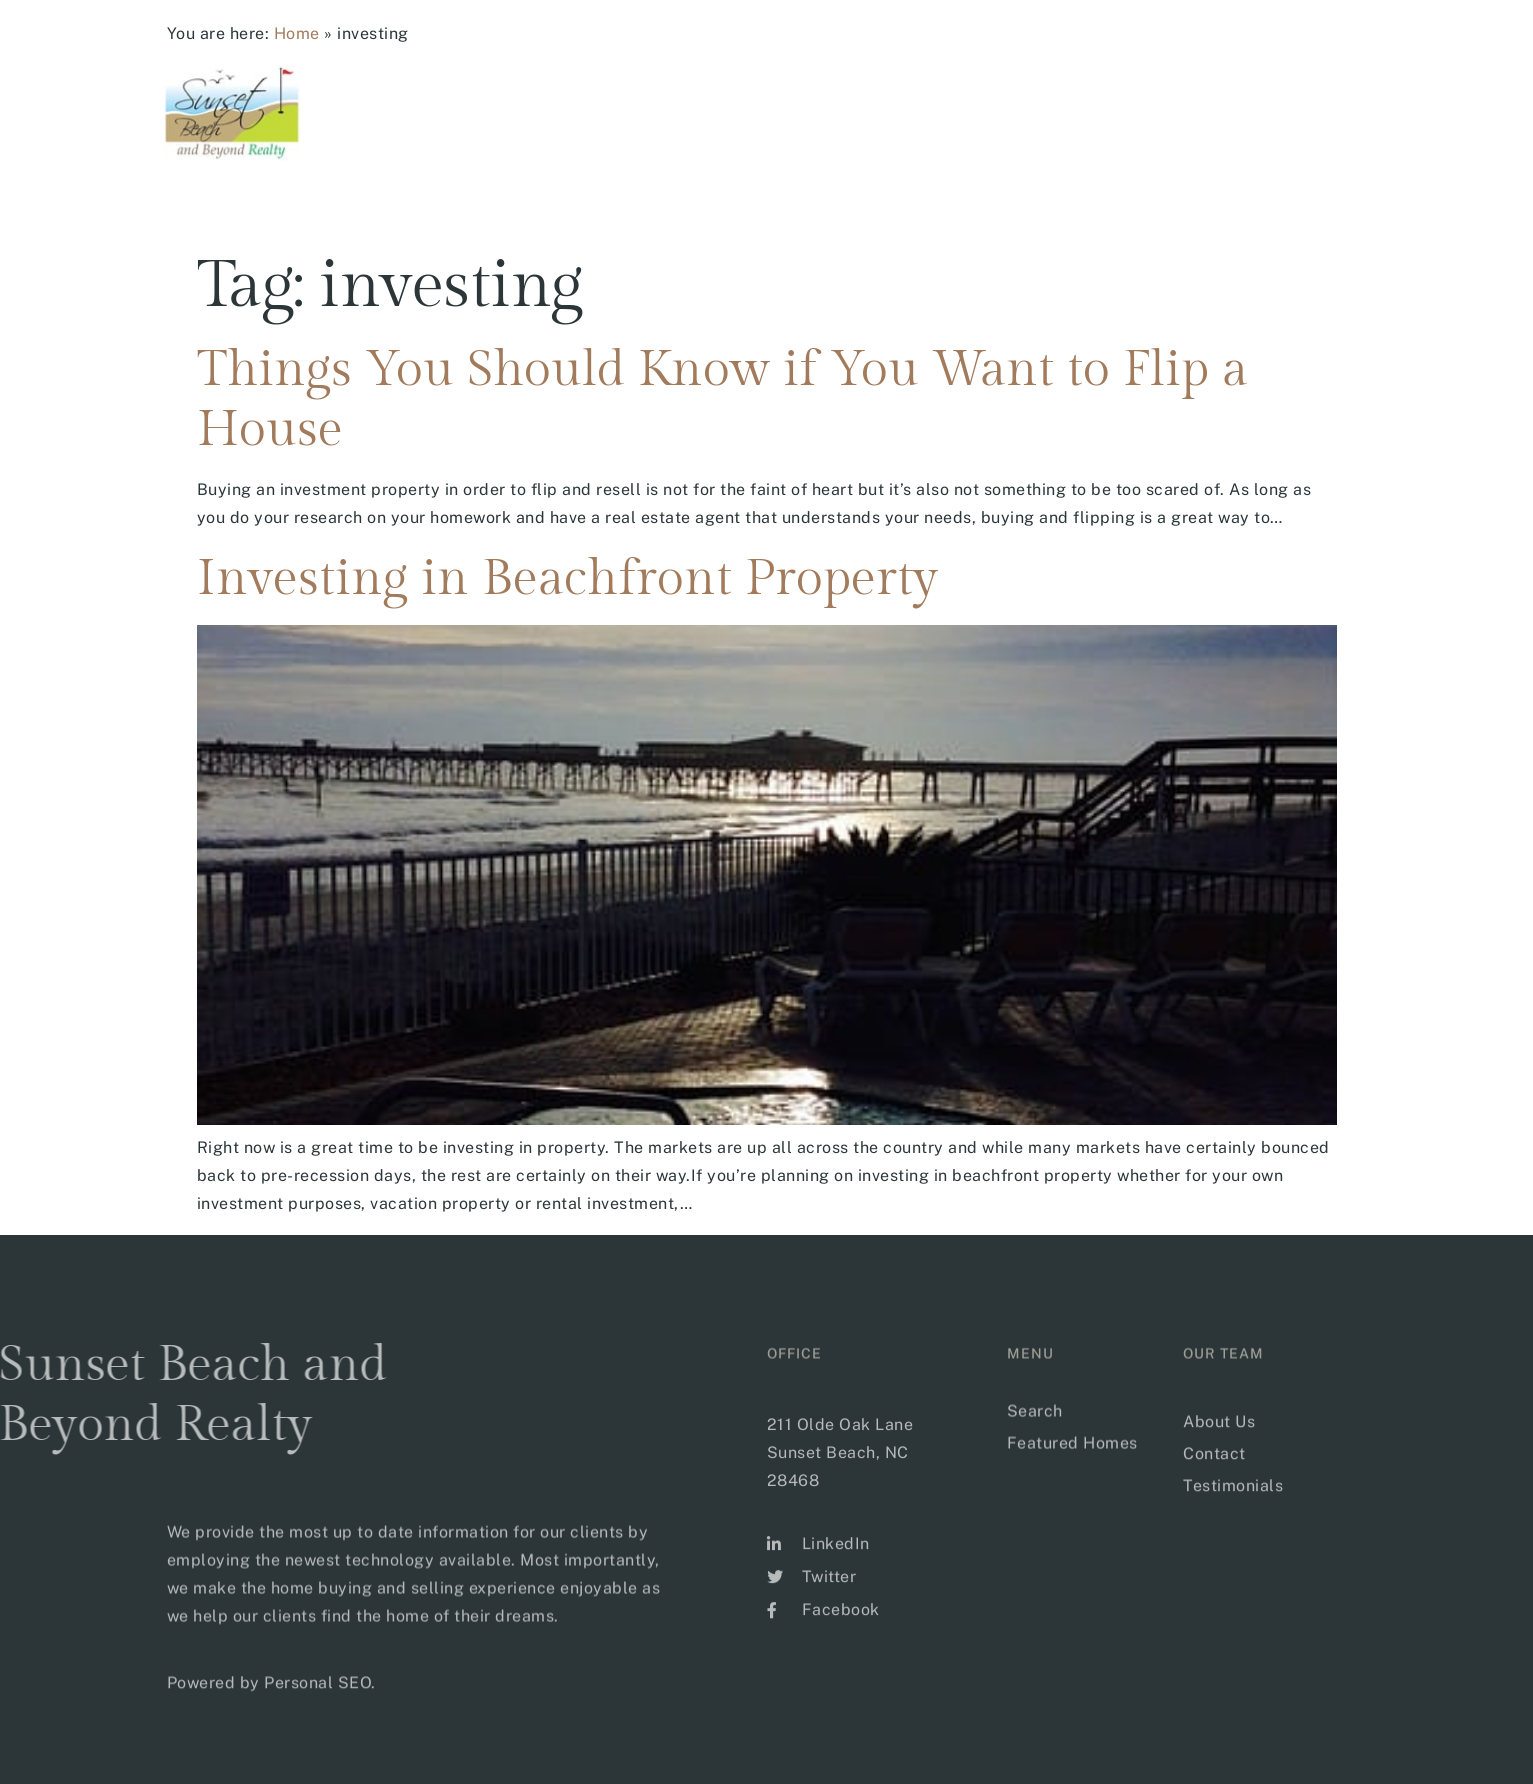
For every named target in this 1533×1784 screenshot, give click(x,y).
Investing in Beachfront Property (567, 578)
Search (820, 105)
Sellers (1132, 105)
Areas (926, 105)
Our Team (1251, 105)
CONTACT (1362, 105)
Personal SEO (317, 1699)
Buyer (1025, 105)
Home (297, 33)
